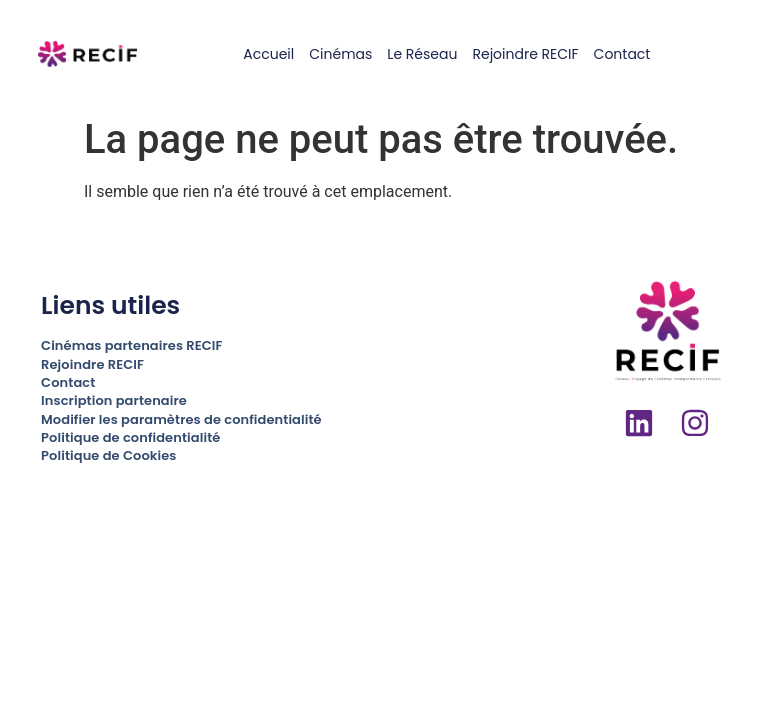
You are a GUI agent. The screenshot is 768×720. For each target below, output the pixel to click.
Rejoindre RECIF (525, 54)
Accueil (268, 54)
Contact (622, 54)
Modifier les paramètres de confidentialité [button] (181, 419)
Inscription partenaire (114, 400)
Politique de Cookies (108, 455)
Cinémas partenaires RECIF (131, 345)
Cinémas (340, 54)
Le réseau (422, 54)
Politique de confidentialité (130, 437)
